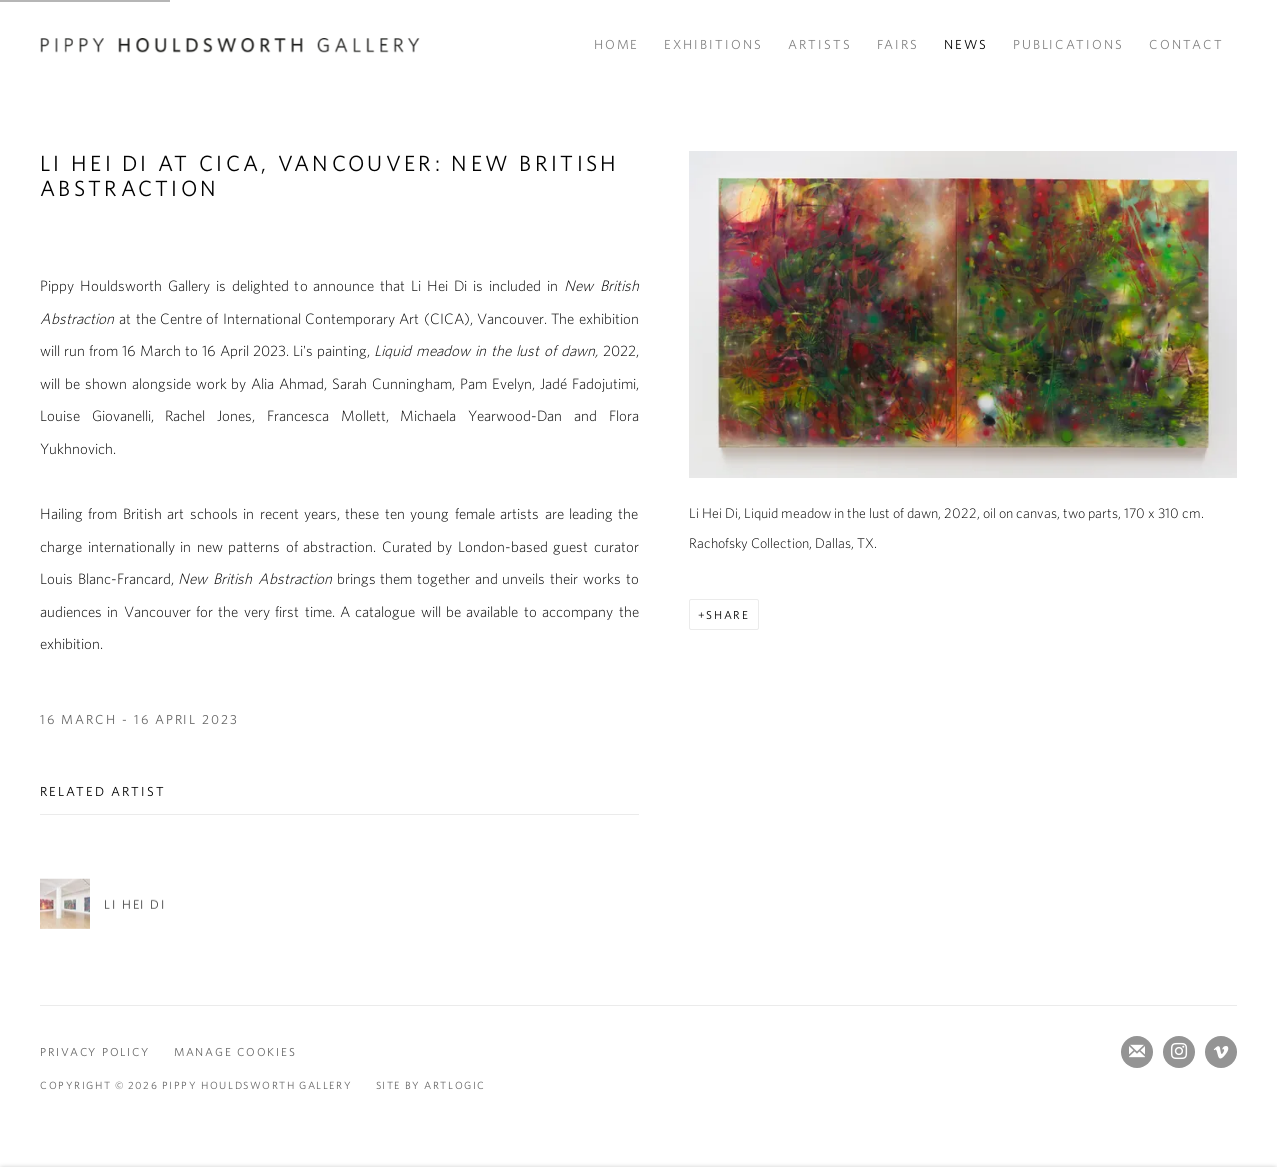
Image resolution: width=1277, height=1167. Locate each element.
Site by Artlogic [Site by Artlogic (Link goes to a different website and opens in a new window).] (431, 1085)
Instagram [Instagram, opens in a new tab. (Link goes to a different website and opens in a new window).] (1179, 1052)
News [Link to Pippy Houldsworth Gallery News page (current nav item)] (966, 44)
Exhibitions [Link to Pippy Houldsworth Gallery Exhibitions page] (713, 44)
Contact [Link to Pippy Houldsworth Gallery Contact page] (1186, 44)
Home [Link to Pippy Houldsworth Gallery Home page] (617, 44)
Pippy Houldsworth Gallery (230, 45)
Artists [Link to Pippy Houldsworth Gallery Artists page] (820, 44)
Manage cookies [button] (235, 1051)
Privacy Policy (94, 1051)
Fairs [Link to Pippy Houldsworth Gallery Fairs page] (898, 44)
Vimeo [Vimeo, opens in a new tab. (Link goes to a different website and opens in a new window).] (1221, 1052)
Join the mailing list (1137, 1052)
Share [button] (728, 614)
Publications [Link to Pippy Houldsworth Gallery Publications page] (1069, 44)
